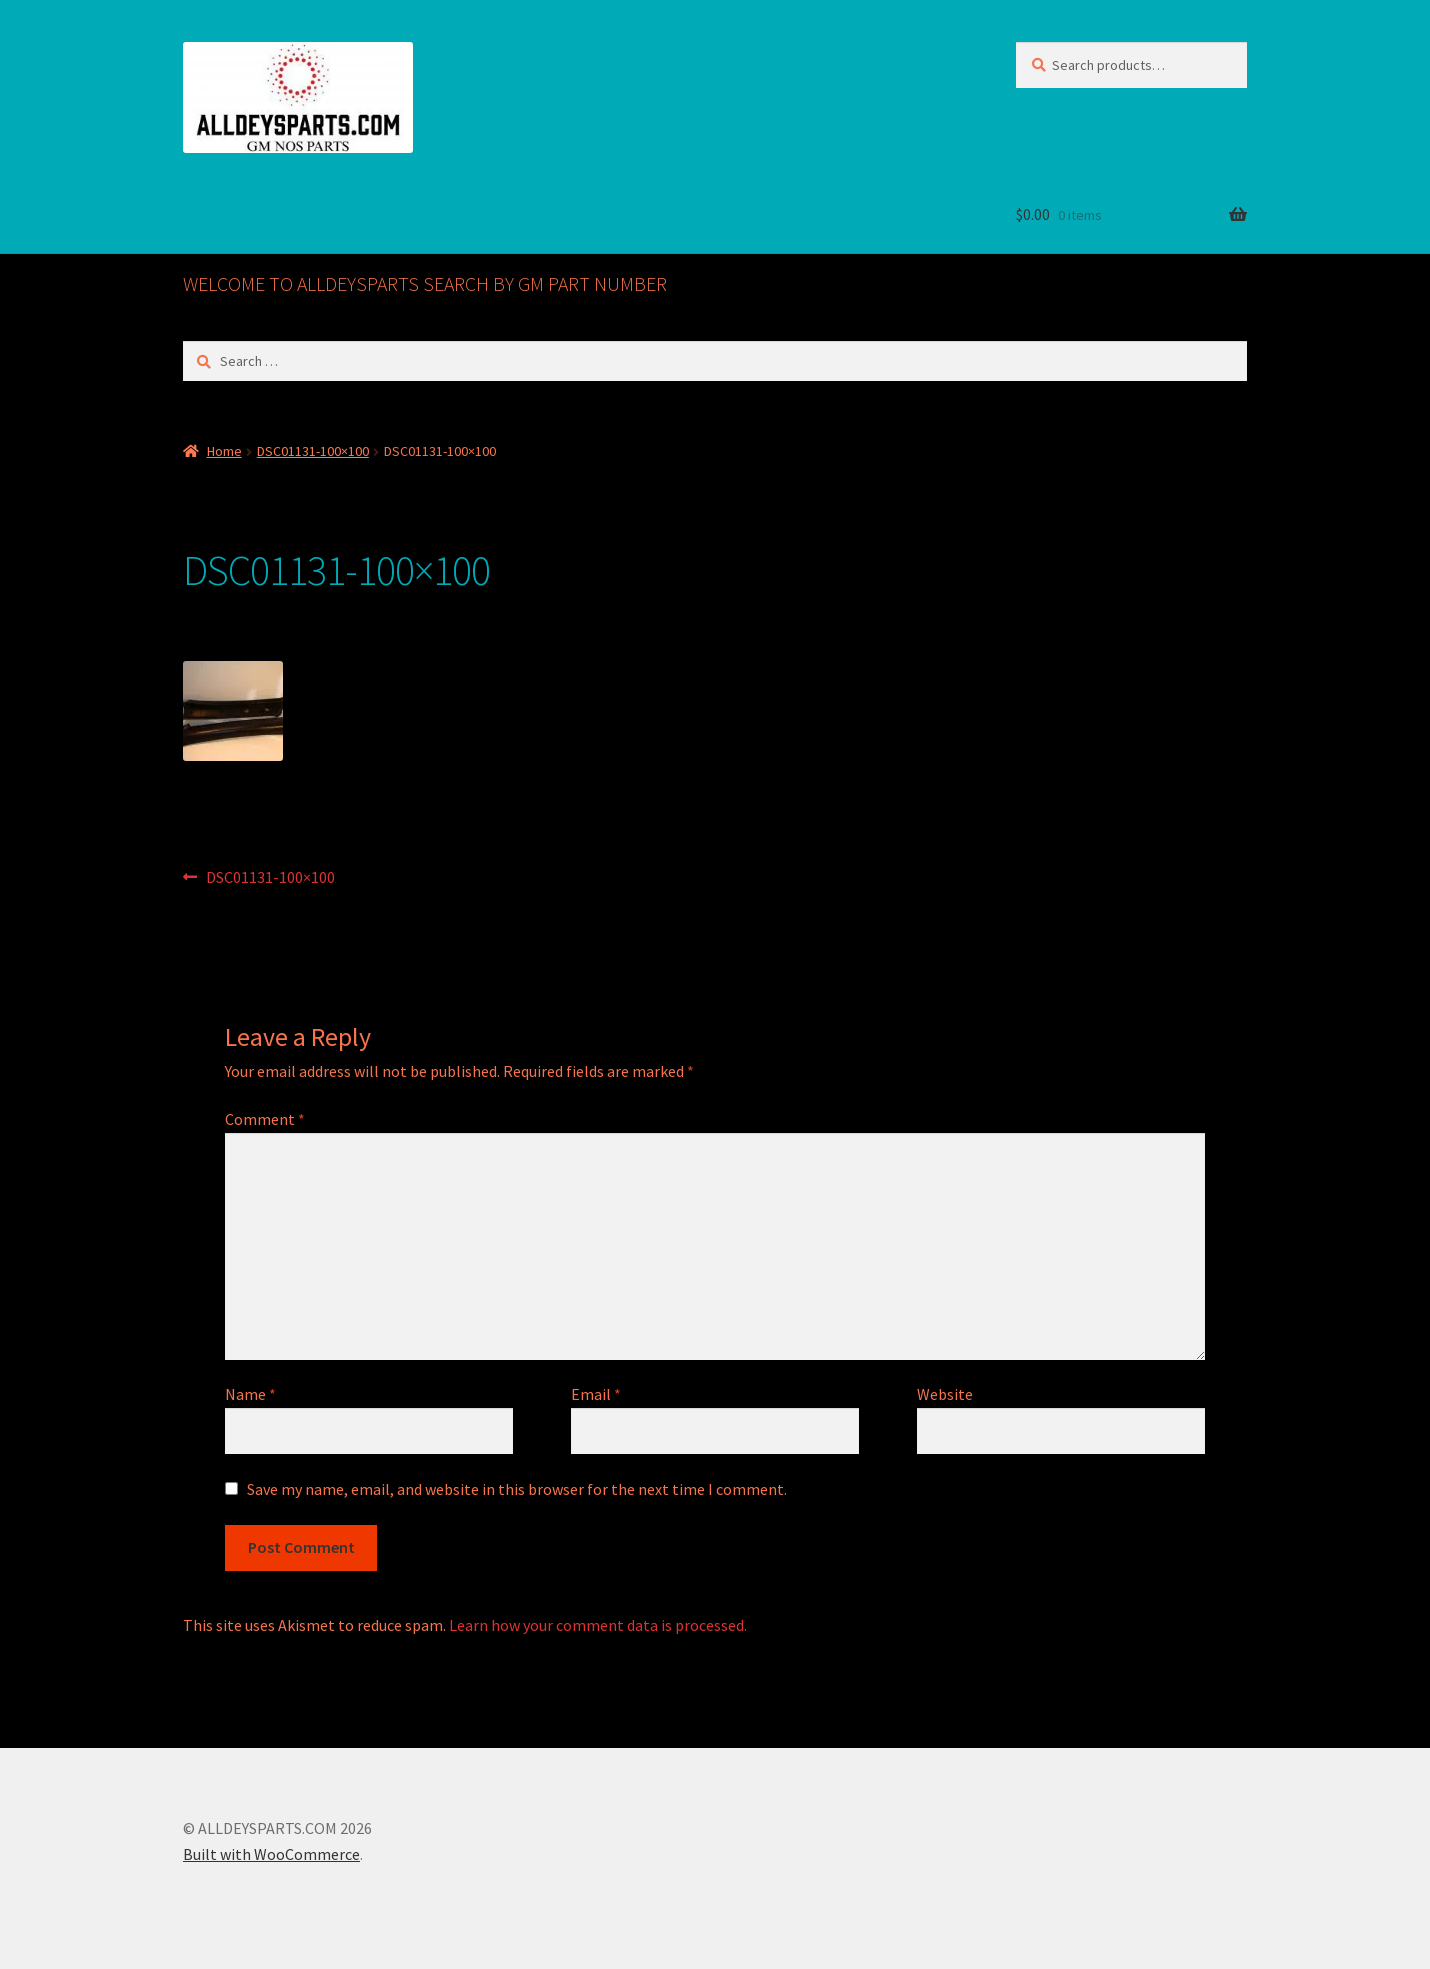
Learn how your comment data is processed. (598, 1625)
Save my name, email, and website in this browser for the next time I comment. (517, 1489)
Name (250, 1394)
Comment (265, 1119)
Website (945, 1394)
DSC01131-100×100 (313, 451)
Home (224, 451)
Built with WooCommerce (271, 1854)
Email (596, 1394)
